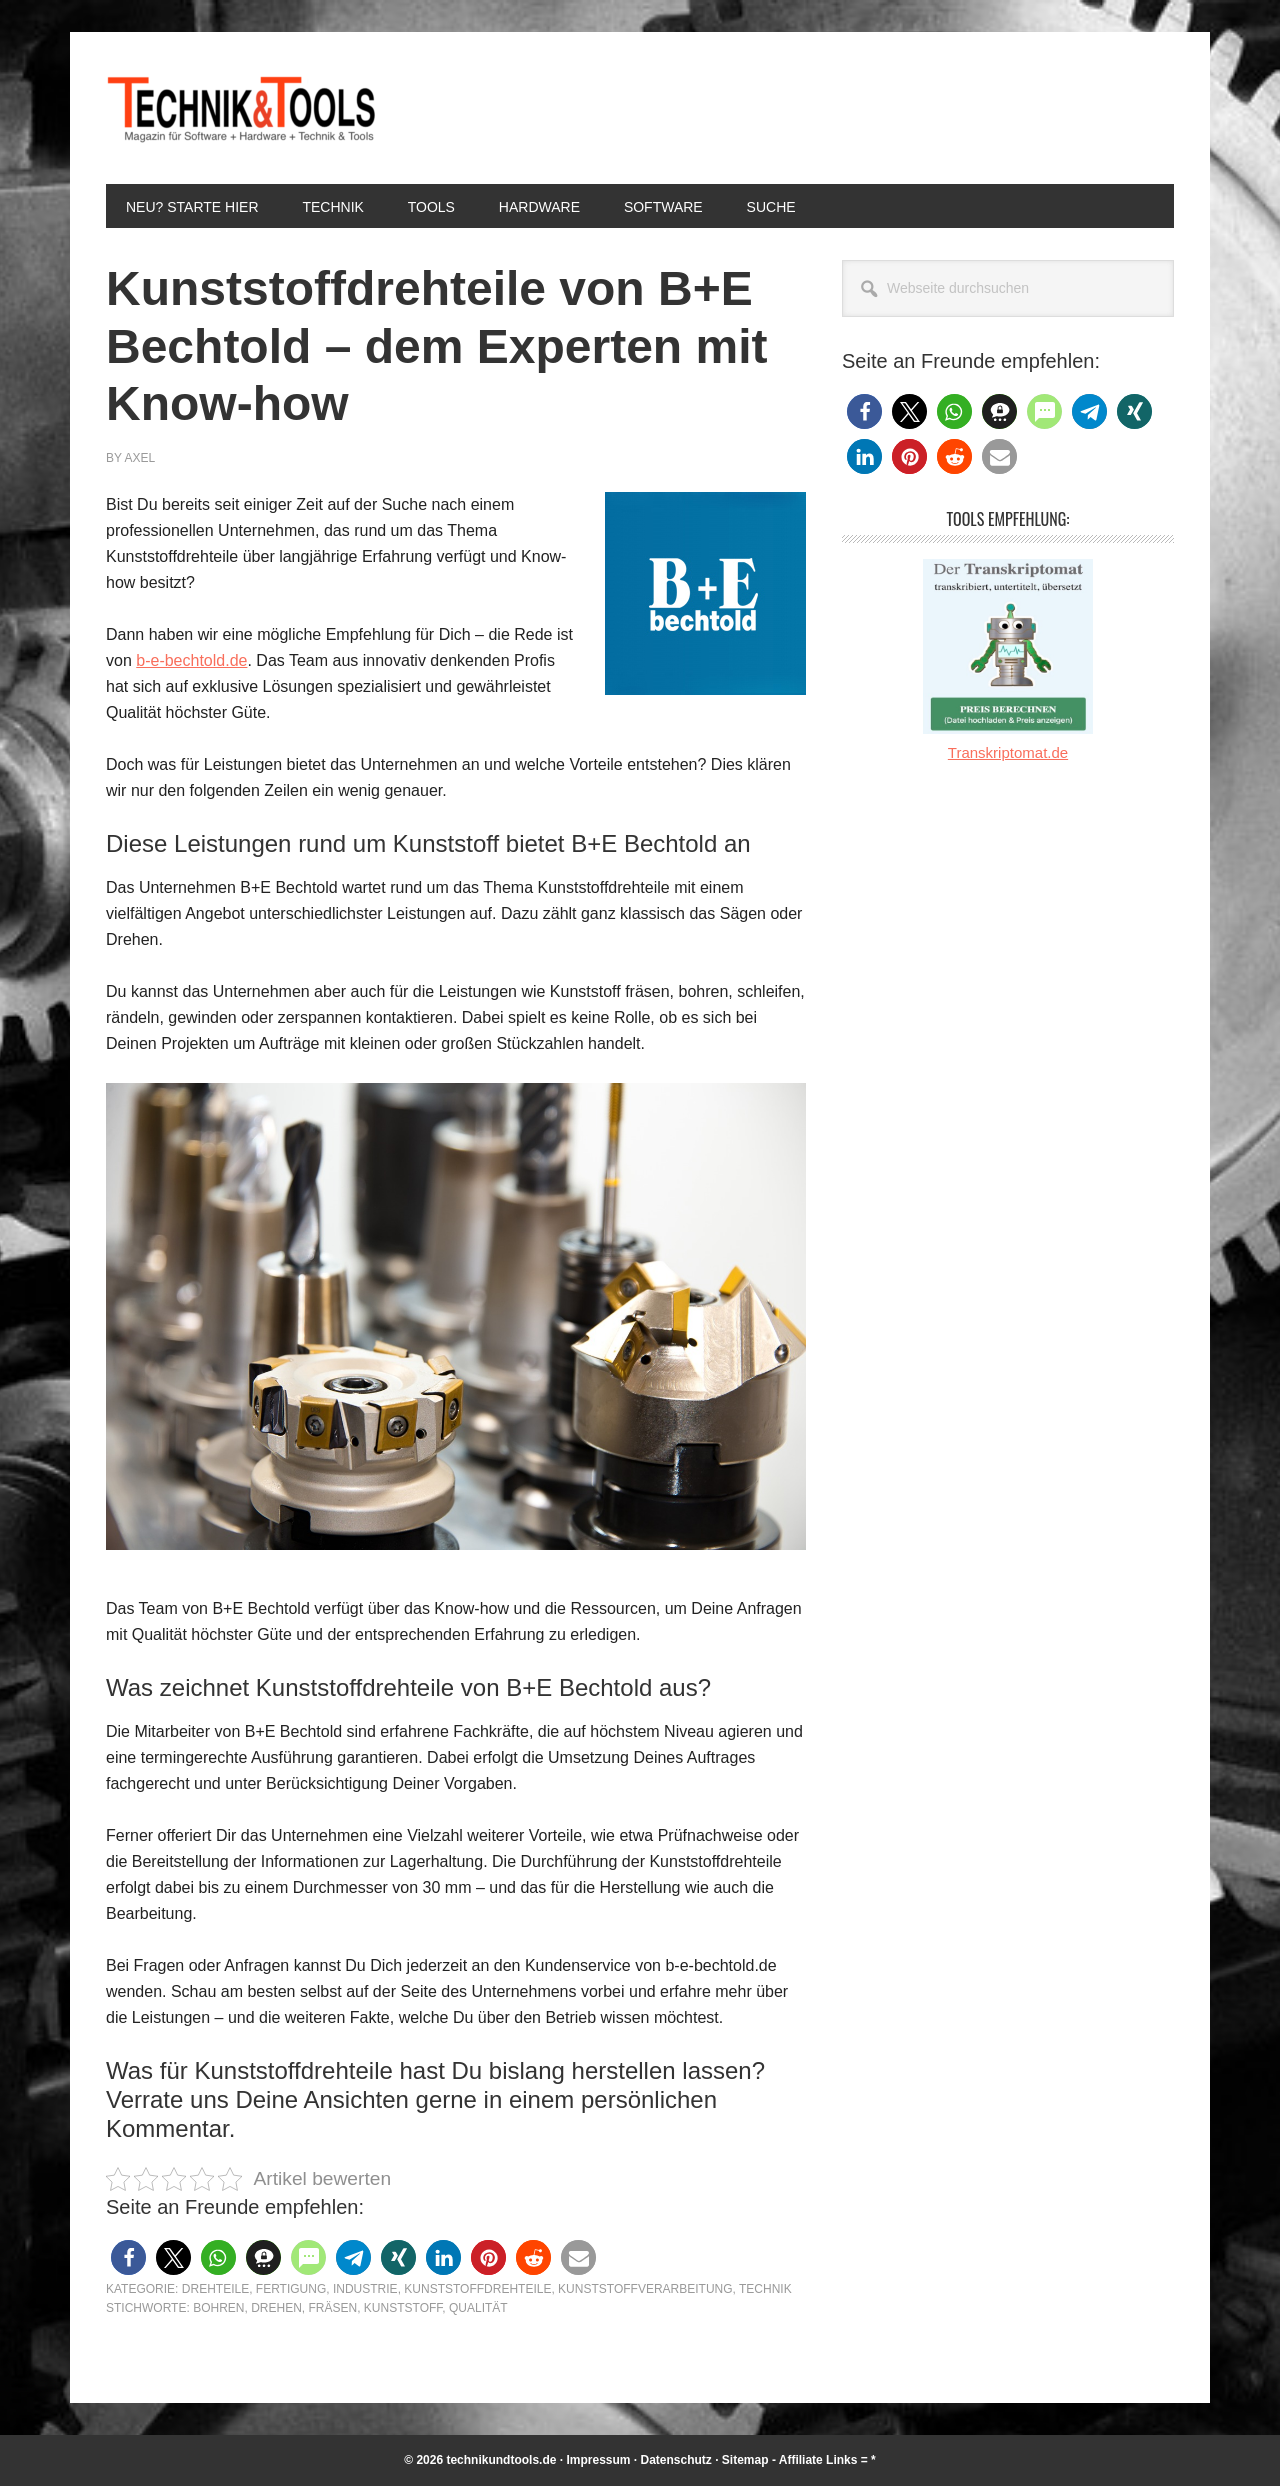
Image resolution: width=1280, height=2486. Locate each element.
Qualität (478, 2308)
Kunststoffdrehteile (477, 2289)
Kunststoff (403, 2308)
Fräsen (332, 2308)
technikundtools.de (501, 2460)
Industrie (365, 2289)
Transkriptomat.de (1008, 752)
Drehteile (215, 2289)
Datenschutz (676, 2460)
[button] (128, 2257)
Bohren (218, 2308)
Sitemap (745, 2460)
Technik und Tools (241, 108)
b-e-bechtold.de (191, 660)
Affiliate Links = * (827, 2460)
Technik (765, 2289)
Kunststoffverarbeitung (645, 2289)
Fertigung (291, 2289)
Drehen (276, 2308)
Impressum (598, 2460)
